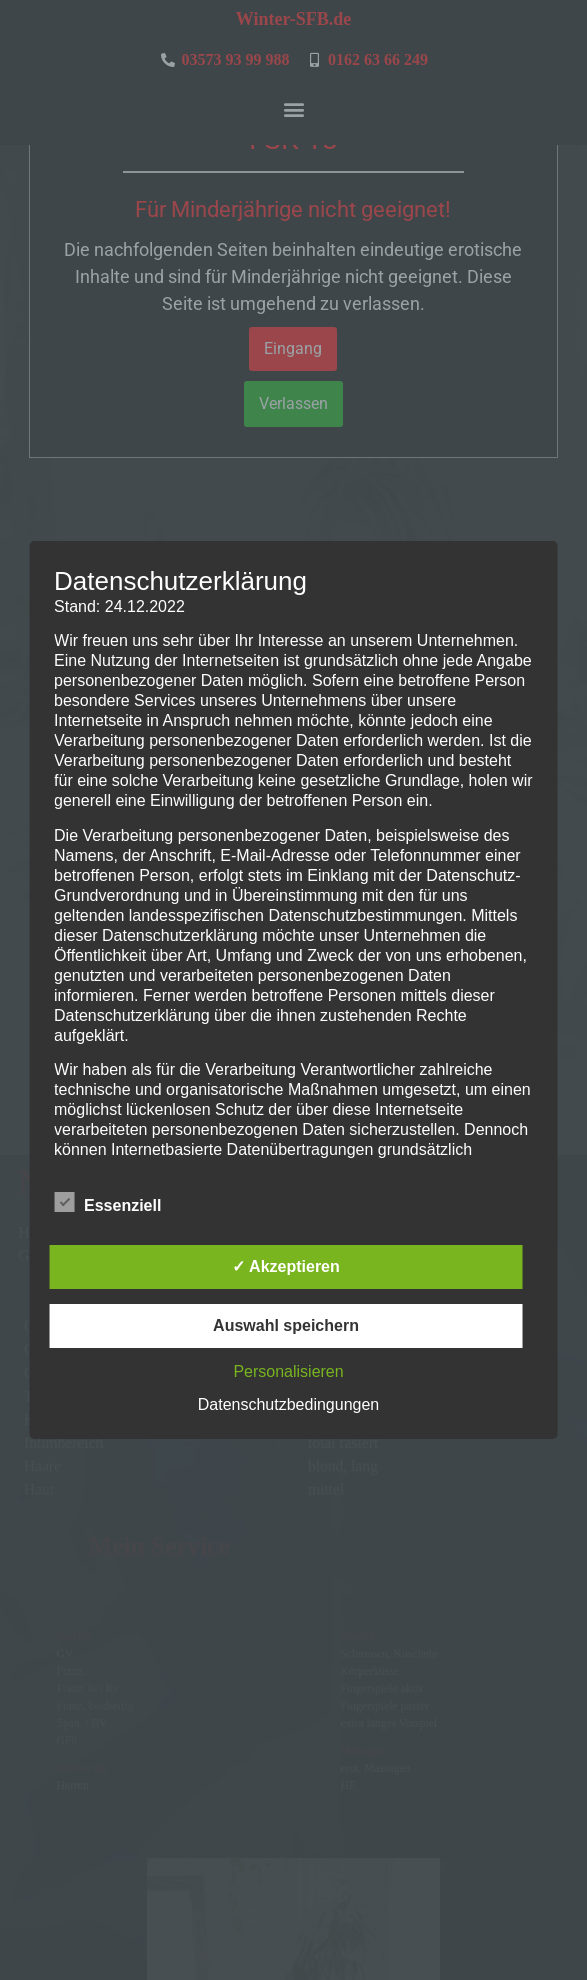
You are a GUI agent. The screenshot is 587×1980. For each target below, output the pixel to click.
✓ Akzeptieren (286, 1266)
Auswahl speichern (286, 1325)
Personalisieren (288, 1371)
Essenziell (107, 1202)
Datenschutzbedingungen (288, 1404)
